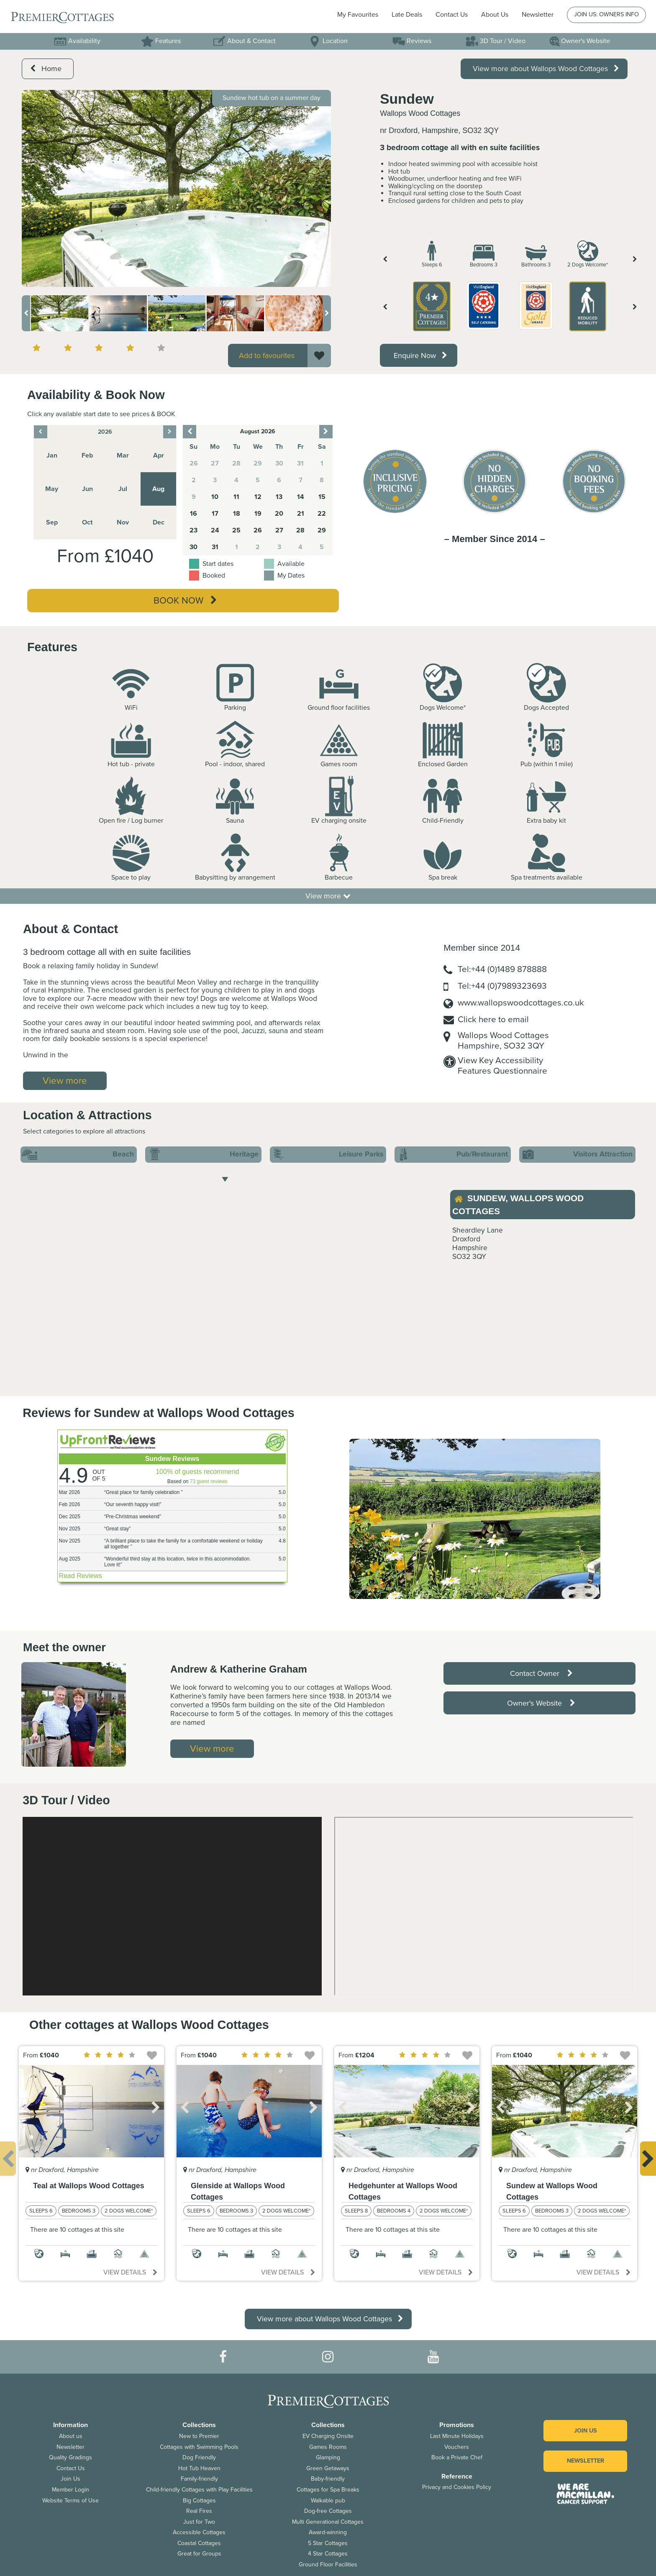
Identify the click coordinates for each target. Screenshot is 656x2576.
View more (328, 895)
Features (161, 41)
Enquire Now (420, 355)
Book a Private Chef (456, 2457)
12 (257, 497)
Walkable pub (328, 2500)
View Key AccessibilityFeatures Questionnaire (502, 1065)
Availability (77, 41)
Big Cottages (199, 2500)
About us (70, 2436)
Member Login (70, 2489)
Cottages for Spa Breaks (328, 2489)
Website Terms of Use (70, 2500)
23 (193, 530)
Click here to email (493, 1019)
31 (215, 547)
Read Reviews (80, 1575)
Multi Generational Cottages (328, 2521)
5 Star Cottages (328, 2543)
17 (215, 513)
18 (236, 513)
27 (279, 530)
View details (130, 2272)
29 (322, 530)
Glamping (328, 2457)
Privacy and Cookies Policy (456, 2487)
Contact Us (452, 14)
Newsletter (70, 2447)
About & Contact (244, 41)
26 (258, 530)
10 (214, 497)
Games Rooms (328, 2447)
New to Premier (199, 2436)
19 (257, 513)
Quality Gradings (70, 2457)
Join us (585, 2430)
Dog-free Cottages (328, 2511)
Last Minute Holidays (457, 2436)
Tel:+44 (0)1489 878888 (502, 969)
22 (322, 513)
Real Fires (199, 2511)
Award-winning (328, 2532)
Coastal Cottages (199, 2543)
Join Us (70, 2478)
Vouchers (456, 2447)
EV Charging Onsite (328, 2436)
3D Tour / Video (495, 41)
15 (321, 497)
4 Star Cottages (328, 2553)
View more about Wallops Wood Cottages (546, 68)
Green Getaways (327, 2468)
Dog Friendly (199, 2457)
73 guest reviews (209, 1481)
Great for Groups (199, 2553)
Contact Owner (541, 1673)
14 (300, 497)
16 (193, 513)
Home (46, 68)
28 (300, 530)
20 (279, 513)
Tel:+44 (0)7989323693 (502, 986)
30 (193, 547)
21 (300, 513)
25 (236, 530)
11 (236, 497)
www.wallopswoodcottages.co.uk (521, 1003)
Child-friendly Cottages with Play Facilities (199, 2489)
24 (215, 530)
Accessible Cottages (199, 2532)
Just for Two (199, 2521)
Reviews (411, 41)
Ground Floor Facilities (328, 2564)
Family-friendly (199, 2478)
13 (279, 497)
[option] (176, 188)
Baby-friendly (328, 2478)
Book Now (185, 600)
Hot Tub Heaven (199, 2468)
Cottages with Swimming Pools (199, 2447)
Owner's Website (579, 41)
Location (328, 41)
